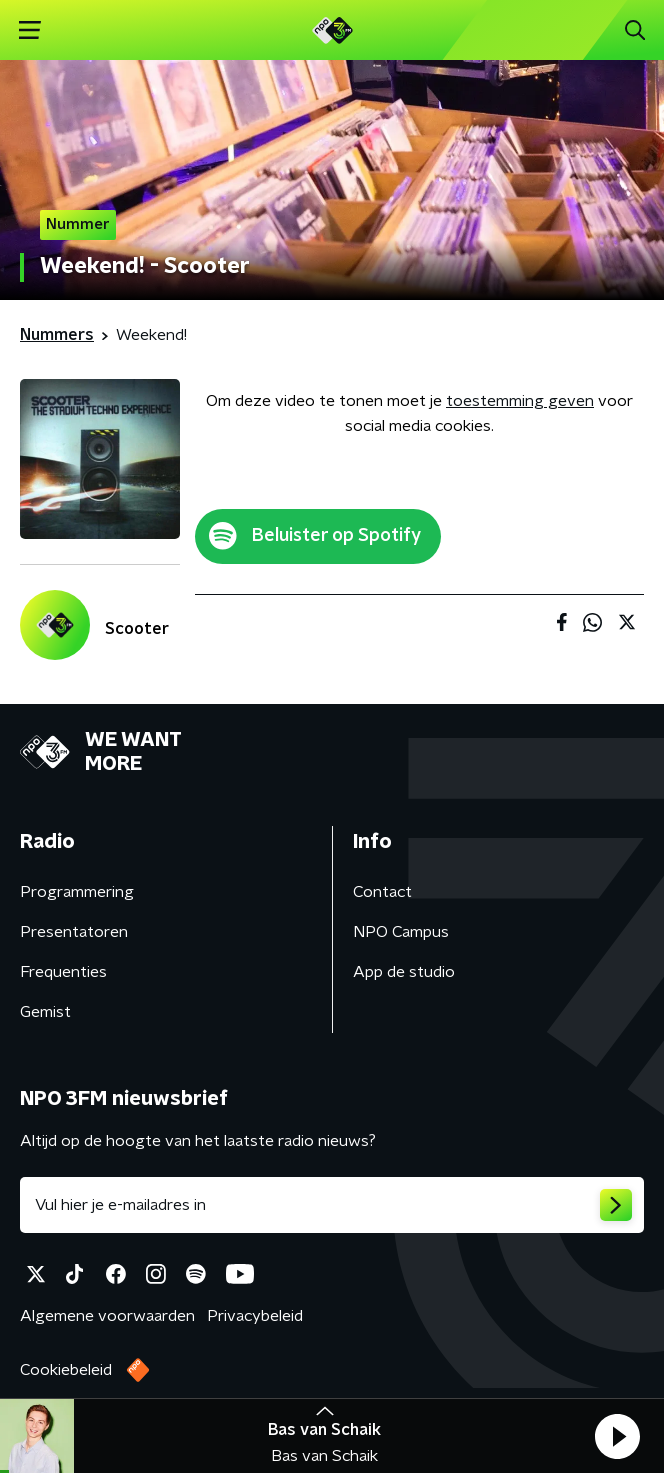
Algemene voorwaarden (107, 1316)
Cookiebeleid (66, 1370)
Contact (382, 892)
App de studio (404, 972)
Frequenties (63, 972)
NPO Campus (401, 932)
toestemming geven (520, 401)
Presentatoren (74, 932)
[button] (617, 1436)
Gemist (45, 1012)
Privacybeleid (255, 1316)
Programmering (77, 892)
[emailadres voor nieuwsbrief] (332, 1205)
